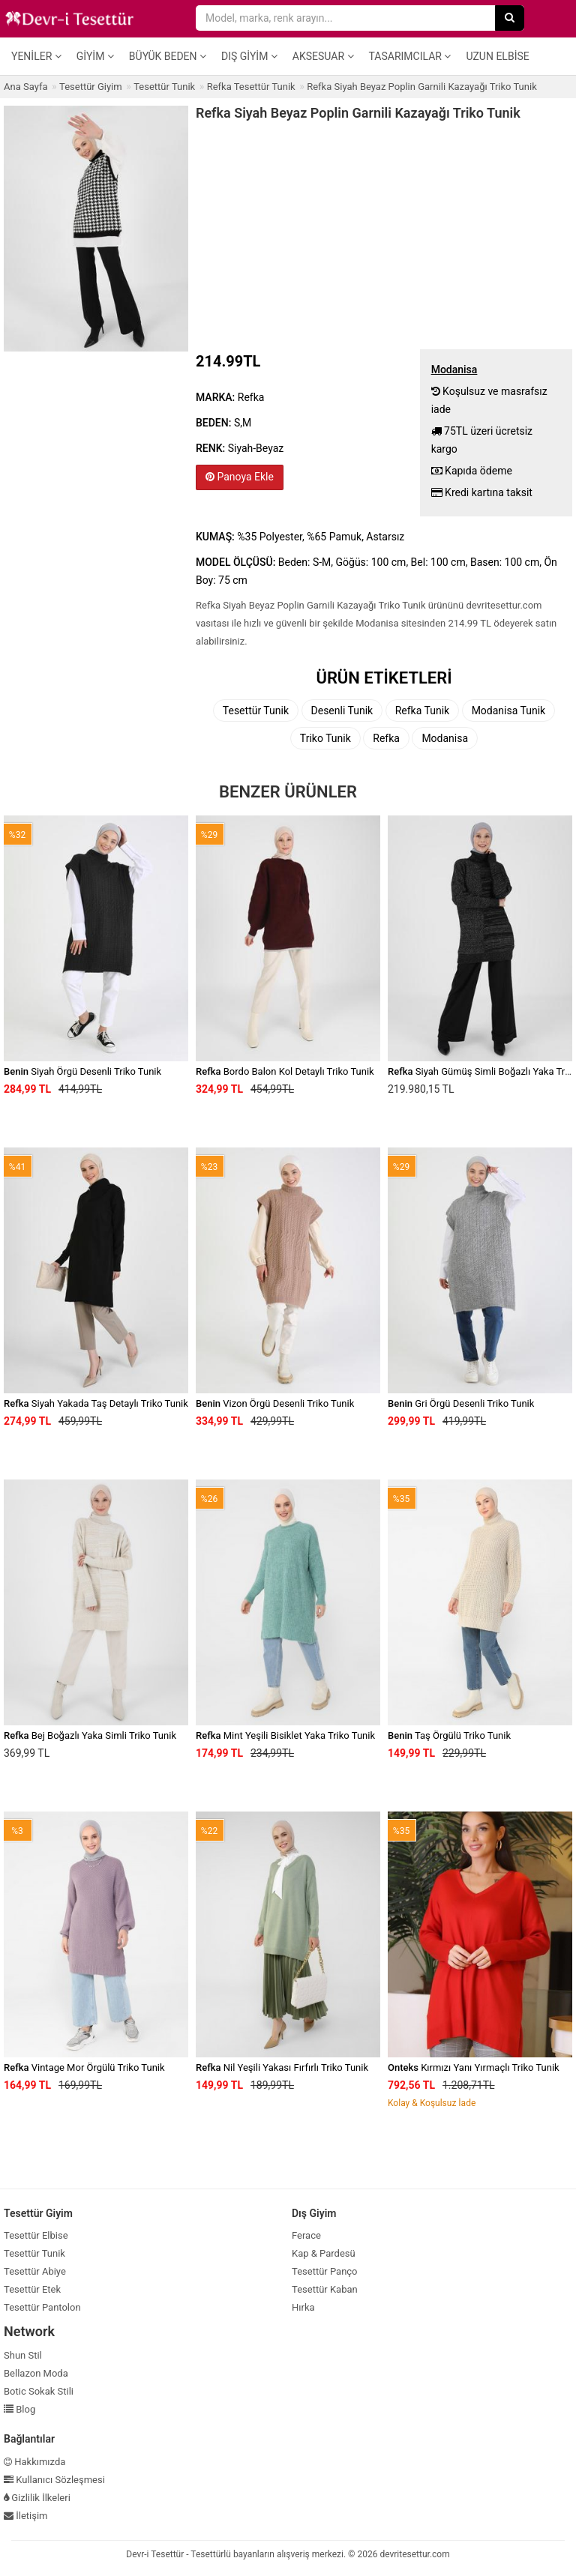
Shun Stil (23, 2355)
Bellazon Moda (36, 2373)
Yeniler (36, 56)
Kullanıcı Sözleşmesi (54, 2479)
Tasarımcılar (410, 56)
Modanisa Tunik (509, 711)
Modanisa (445, 738)
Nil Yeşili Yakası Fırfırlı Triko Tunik (282, 2067)
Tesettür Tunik (256, 711)
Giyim (95, 56)
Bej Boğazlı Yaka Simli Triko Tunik (90, 1735)
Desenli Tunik (342, 711)
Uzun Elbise (497, 56)
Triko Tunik (325, 738)
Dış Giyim (249, 56)
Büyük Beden (167, 56)
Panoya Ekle (240, 477)
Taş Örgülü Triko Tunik (449, 1735)
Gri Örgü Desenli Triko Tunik (461, 1403)
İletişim (26, 2515)
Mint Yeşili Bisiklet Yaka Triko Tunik (285, 1735)
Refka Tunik (422, 711)
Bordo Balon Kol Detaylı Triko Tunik (285, 1071)
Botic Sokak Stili (39, 2391)
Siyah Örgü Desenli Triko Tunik (82, 1071)
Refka (386, 738)
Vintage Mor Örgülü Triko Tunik (84, 2067)
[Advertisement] (384, 233)
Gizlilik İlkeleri (37, 2497)
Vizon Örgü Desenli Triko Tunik (275, 1403)
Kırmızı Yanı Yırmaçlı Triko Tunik (474, 2067)
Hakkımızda (34, 2461)
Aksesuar (323, 56)
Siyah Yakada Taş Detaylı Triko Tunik (96, 1403)
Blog (19, 2409)
